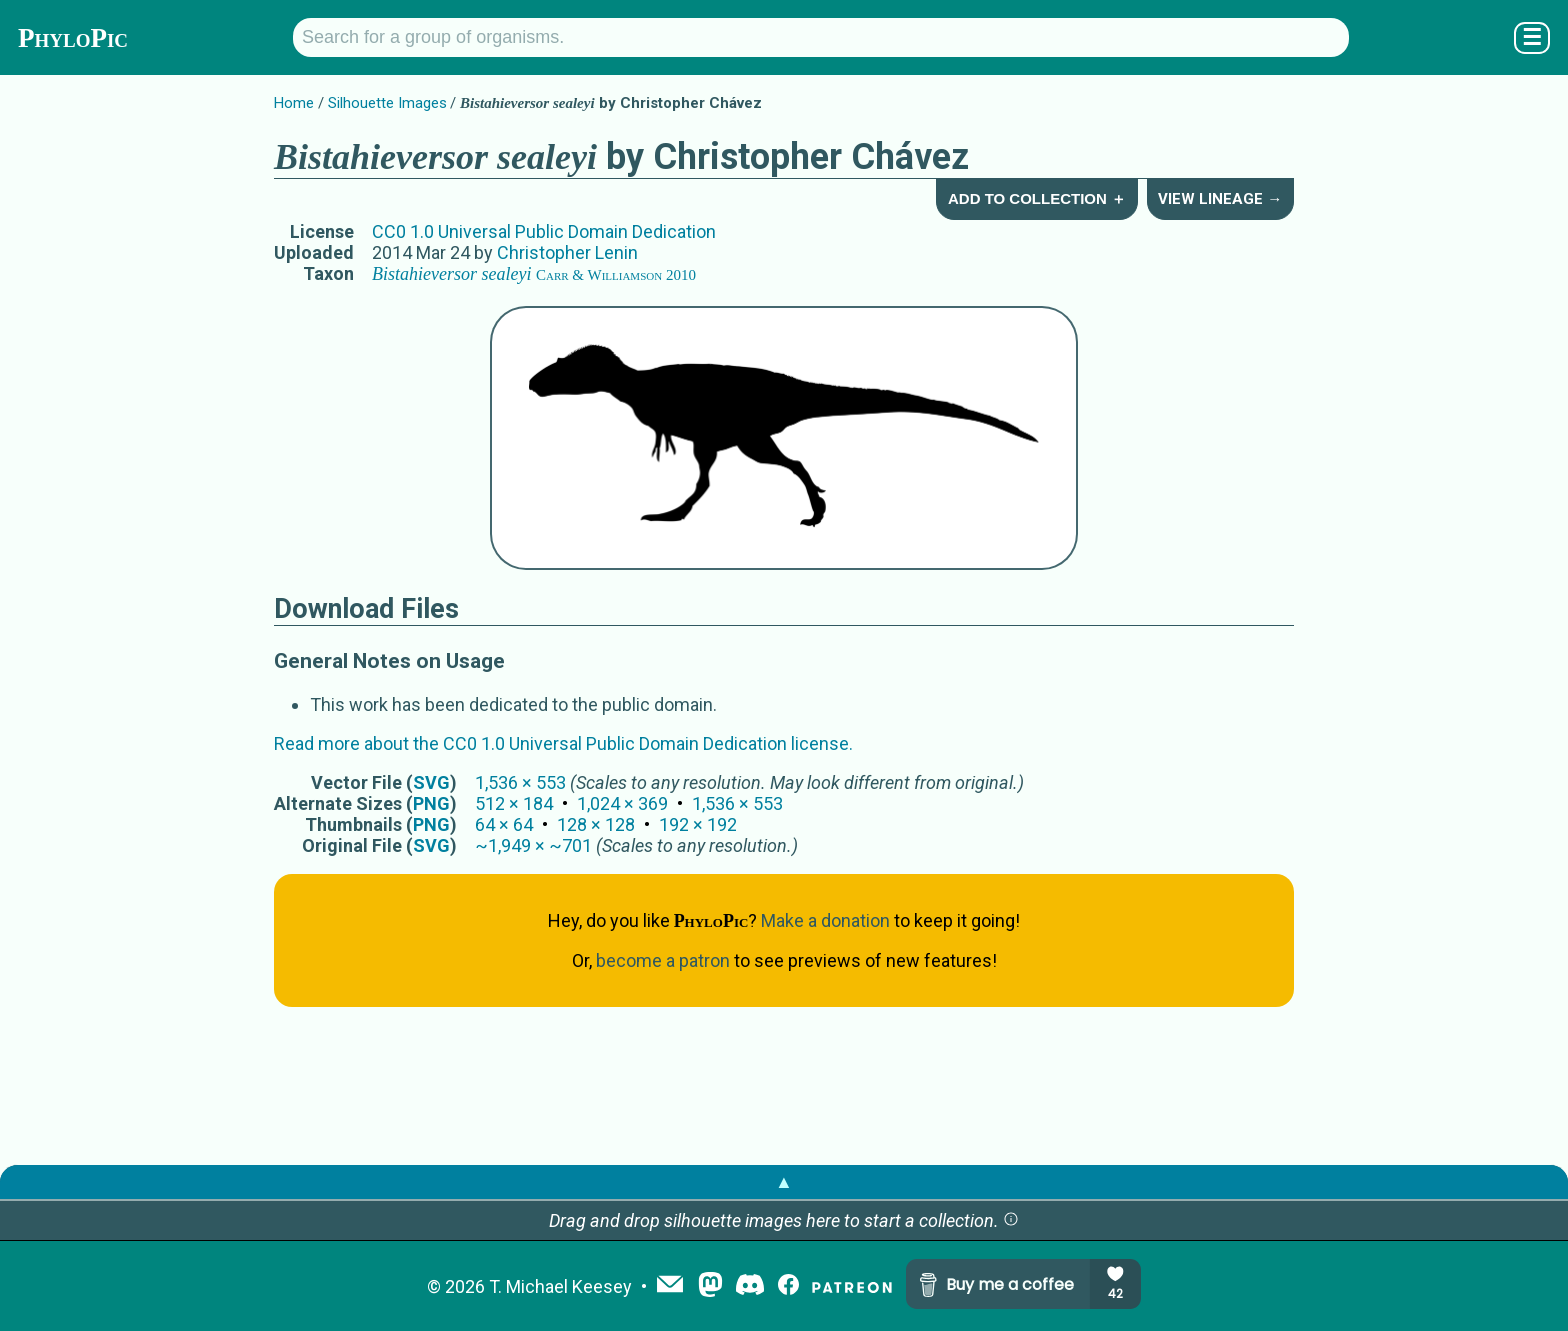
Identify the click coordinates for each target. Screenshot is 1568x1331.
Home (294, 103)
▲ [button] (784, 1181)
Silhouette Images (387, 103)
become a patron (663, 960)
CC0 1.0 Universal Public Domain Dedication (544, 231)
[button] (1011, 1220)
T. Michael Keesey (560, 1286)
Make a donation (825, 920)
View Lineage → (1220, 199)
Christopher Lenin (567, 252)
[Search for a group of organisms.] (821, 37)
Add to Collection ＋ (1037, 198)
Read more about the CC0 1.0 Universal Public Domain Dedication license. (563, 743)
